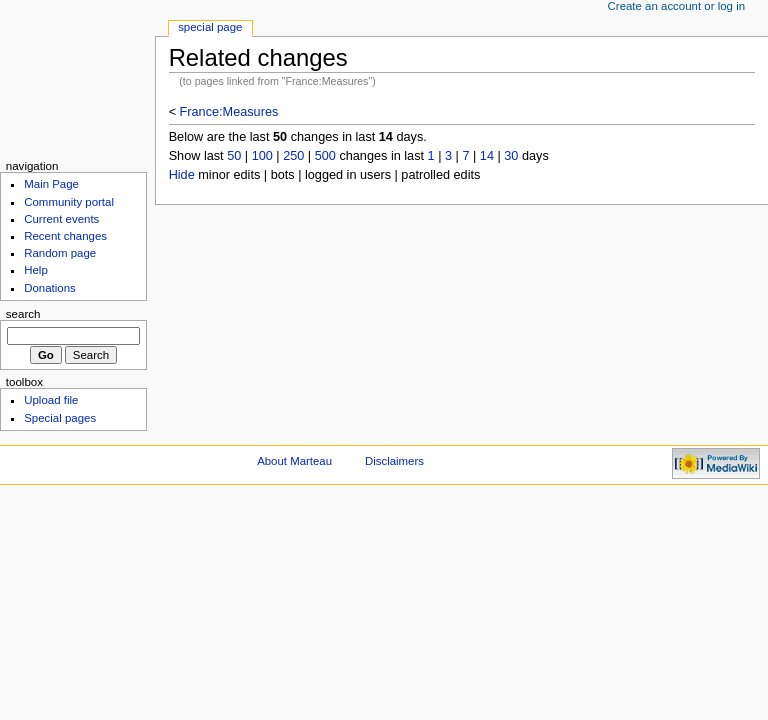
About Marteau (294, 461)
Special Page (210, 27)
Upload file (51, 400)
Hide (182, 175)
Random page (60, 253)
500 (325, 156)
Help (36, 270)
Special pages (60, 418)
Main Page (51, 184)
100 (262, 156)
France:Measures (229, 112)
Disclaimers (394, 461)
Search (23, 314)
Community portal (69, 202)
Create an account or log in (677, 6)
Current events (61, 219)
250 (293, 156)
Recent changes (65, 236)
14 (487, 156)
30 (511, 156)
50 (234, 156)
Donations (50, 288)
